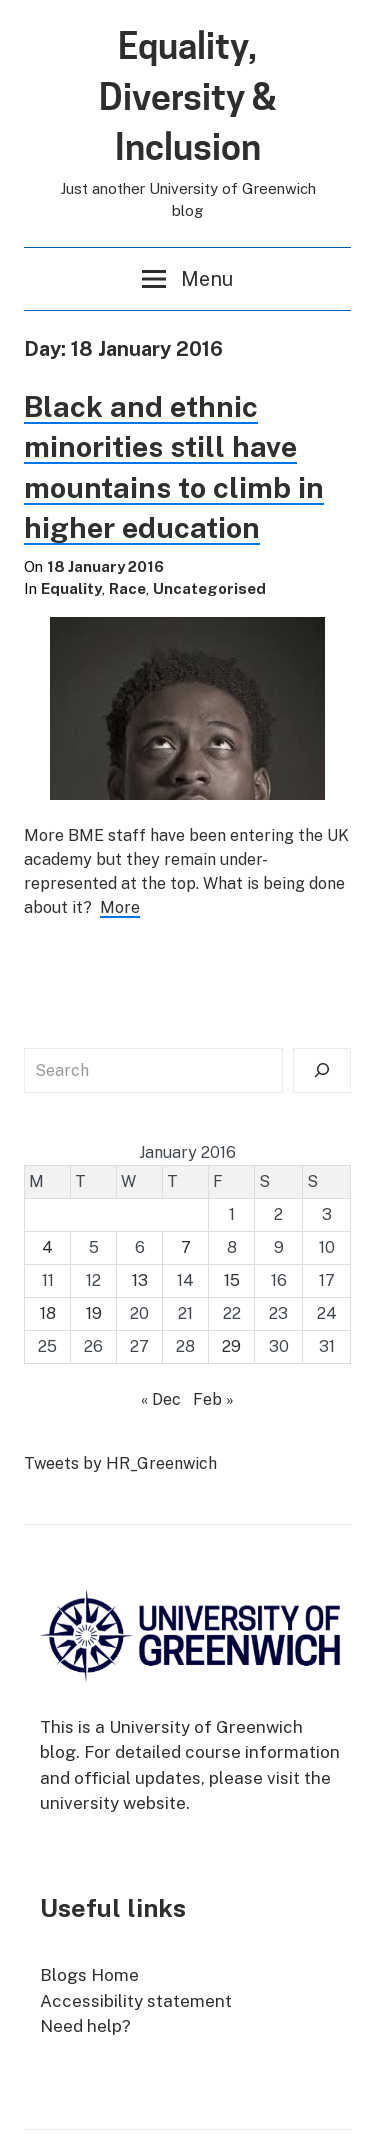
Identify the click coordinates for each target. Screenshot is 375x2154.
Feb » (213, 1399)
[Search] (322, 1070)
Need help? (85, 2026)
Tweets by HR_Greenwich (120, 1463)
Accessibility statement (136, 2001)
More (120, 907)
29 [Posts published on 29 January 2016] (231, 1346)
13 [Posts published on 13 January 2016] (140, 1280)
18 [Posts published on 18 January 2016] (48, 1313)
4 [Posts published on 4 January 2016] (47, 1247)
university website (113, 1803)
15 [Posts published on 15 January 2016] (232, 1280)
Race (127, 588)
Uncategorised (209, 588)
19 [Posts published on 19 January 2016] (94, 1313)
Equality (71, 588)
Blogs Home (89, 1975)
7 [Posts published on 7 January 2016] (186, 1247)
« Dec (161, 1399)
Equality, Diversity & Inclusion (188, 96)
